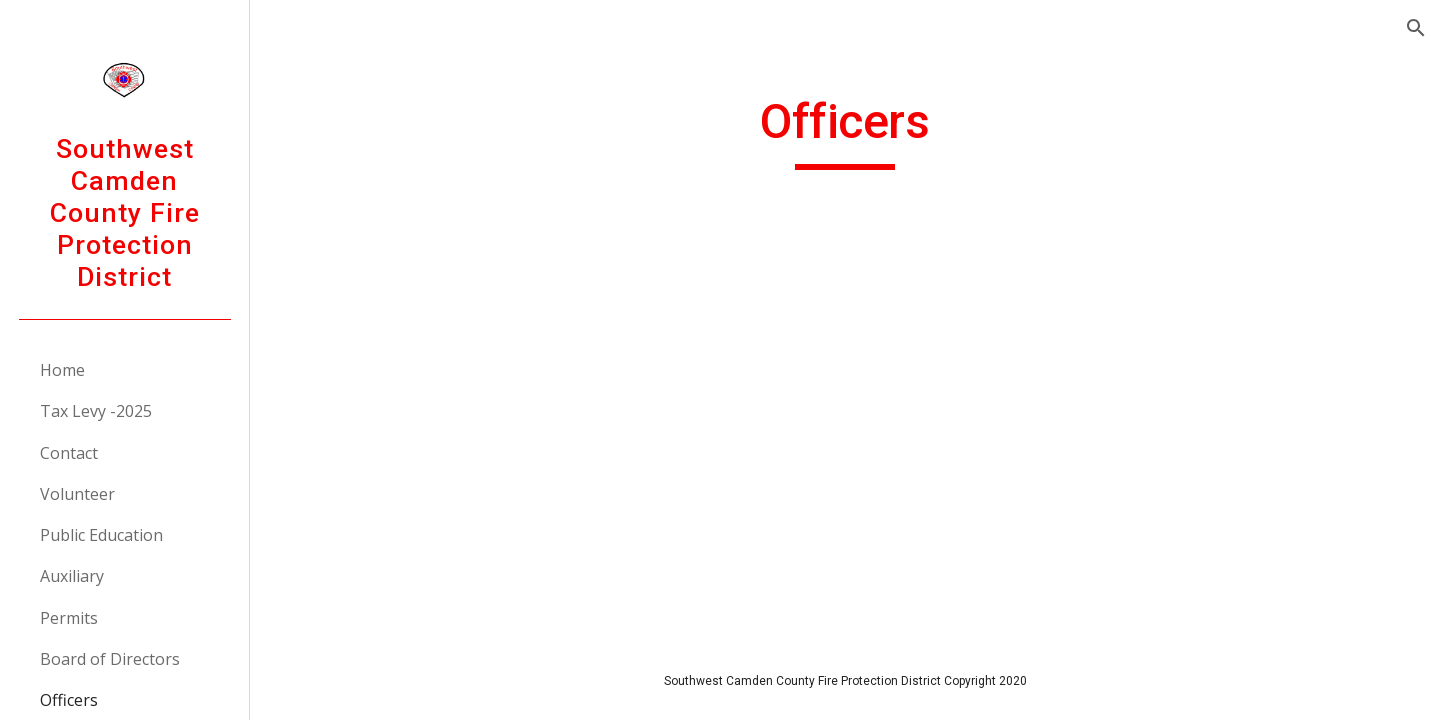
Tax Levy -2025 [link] (96, 411)
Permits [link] (69, 618)
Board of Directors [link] (110, 659)
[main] (845, 131)
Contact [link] (69, 453)
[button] (1416, 28)
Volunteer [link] (77, 494)
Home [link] (62, 370)
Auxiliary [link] (72, 576)
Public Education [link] (101, 535)
